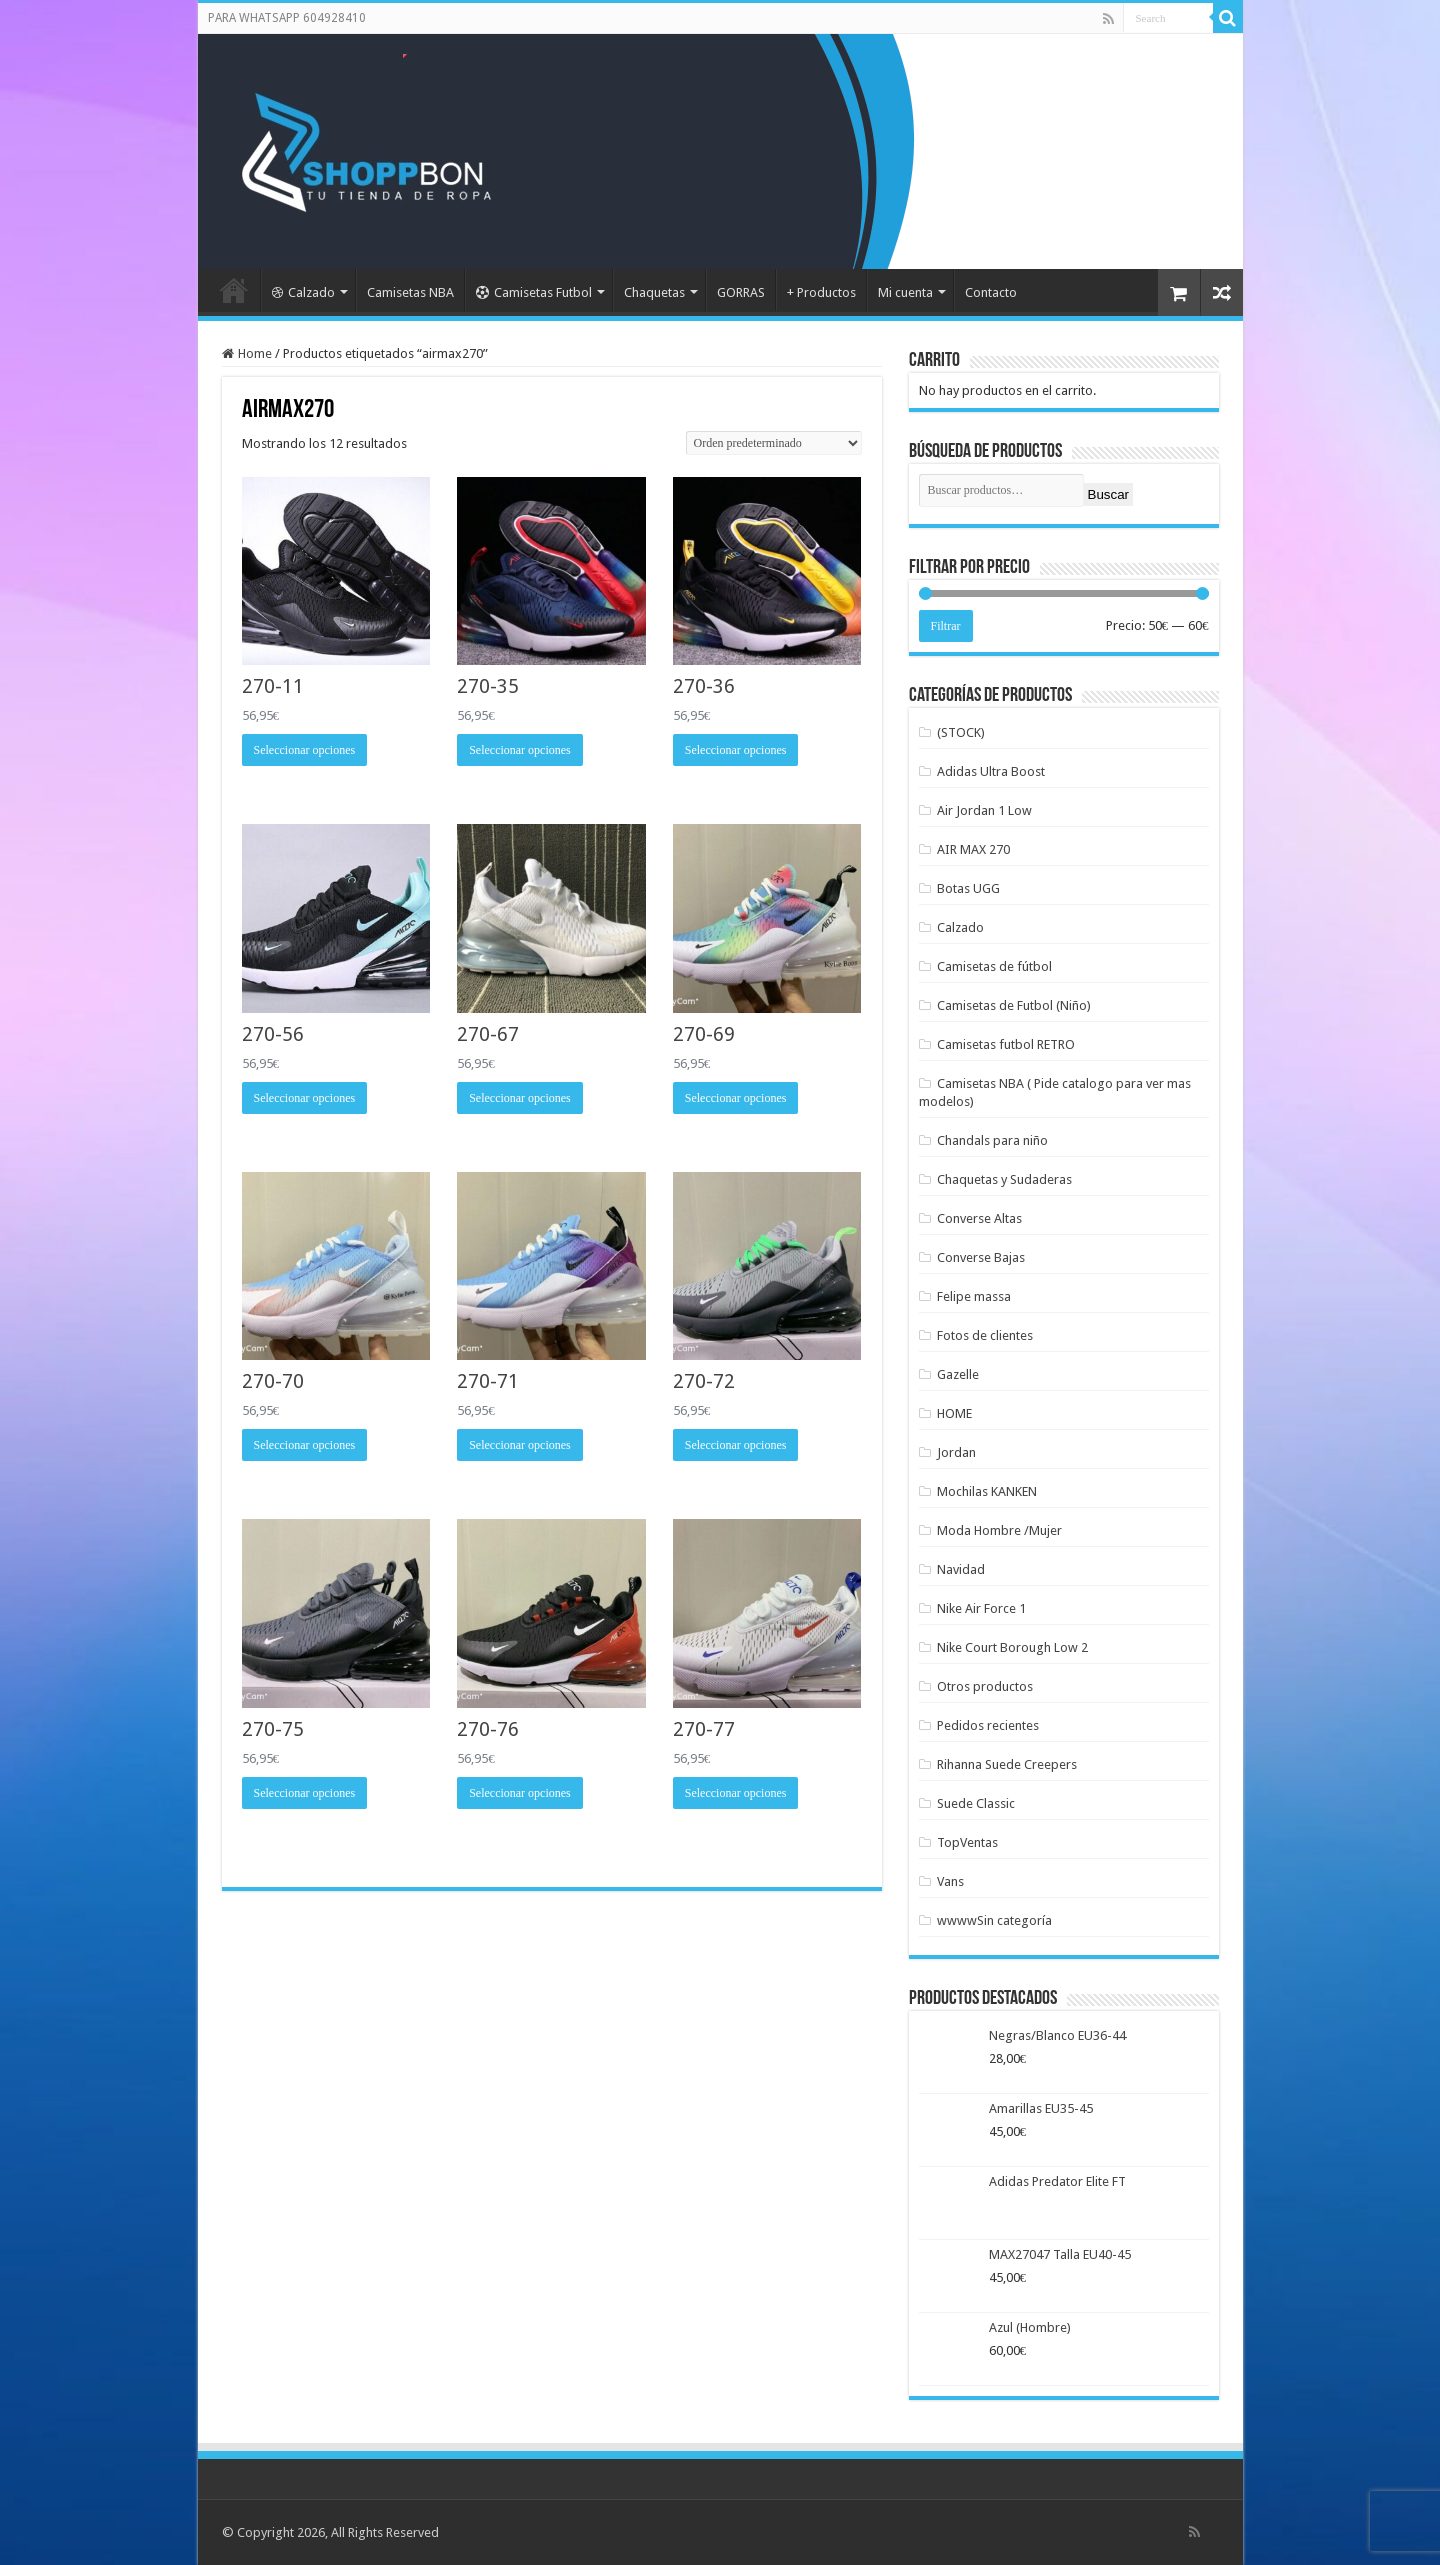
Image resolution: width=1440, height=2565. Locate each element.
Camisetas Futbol (534, 292)
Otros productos (985, 1686)
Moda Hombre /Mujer (999, 1530)
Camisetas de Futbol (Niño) (1014, 1005)
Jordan (956, 1452)
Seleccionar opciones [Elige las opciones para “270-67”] (520, 1098)
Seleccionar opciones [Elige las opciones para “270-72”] (736, 1445)
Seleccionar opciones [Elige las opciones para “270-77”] (736, 1793)
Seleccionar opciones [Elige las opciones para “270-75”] (305, 1793)
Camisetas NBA (410, 292)
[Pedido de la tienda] (774, 443)
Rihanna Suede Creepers (1007, 1764)
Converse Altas (979, 1218)
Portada (234, 290)
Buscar (1108, 494)
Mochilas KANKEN (987, 1491)
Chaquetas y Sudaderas (1004, 1179)
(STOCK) (961, 732)
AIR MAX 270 (973, 849)
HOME (954, 1413)
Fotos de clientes (985, 1335)
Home (255, 353)
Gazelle (958, 1374)
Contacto (991, 292)
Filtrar (946, 626)
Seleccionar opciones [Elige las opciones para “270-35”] (520, 750)
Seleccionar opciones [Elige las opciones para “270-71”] (520, 1445)
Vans (950, 1881)
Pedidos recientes (988, 1725)
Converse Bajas (981, 1257)
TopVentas (967, 1842)
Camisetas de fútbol (994, 966)
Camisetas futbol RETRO (1006, 1044)
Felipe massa (974, 1296)
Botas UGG (968, 888)
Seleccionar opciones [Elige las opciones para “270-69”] (736, 1098)
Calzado (303, 292)
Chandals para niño (992, 1140)
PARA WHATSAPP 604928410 (287, 18)
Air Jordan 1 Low (984, 810)
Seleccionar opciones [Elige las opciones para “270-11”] (305, 750)
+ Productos (821, 292)
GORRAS (741, 292)
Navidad (961, 1569)
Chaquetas (654, 292)
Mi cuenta (905, 292)
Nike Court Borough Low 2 (1012, 1647)
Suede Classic (976, 1803)
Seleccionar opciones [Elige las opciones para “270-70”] (305, 1445)
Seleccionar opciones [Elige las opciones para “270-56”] (305, 1098)
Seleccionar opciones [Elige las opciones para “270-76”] (520, 1793)
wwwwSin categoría (994, 1920)
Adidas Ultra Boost (991, 771)
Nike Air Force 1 (981, 1608)
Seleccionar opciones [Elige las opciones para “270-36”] (736, 750)
